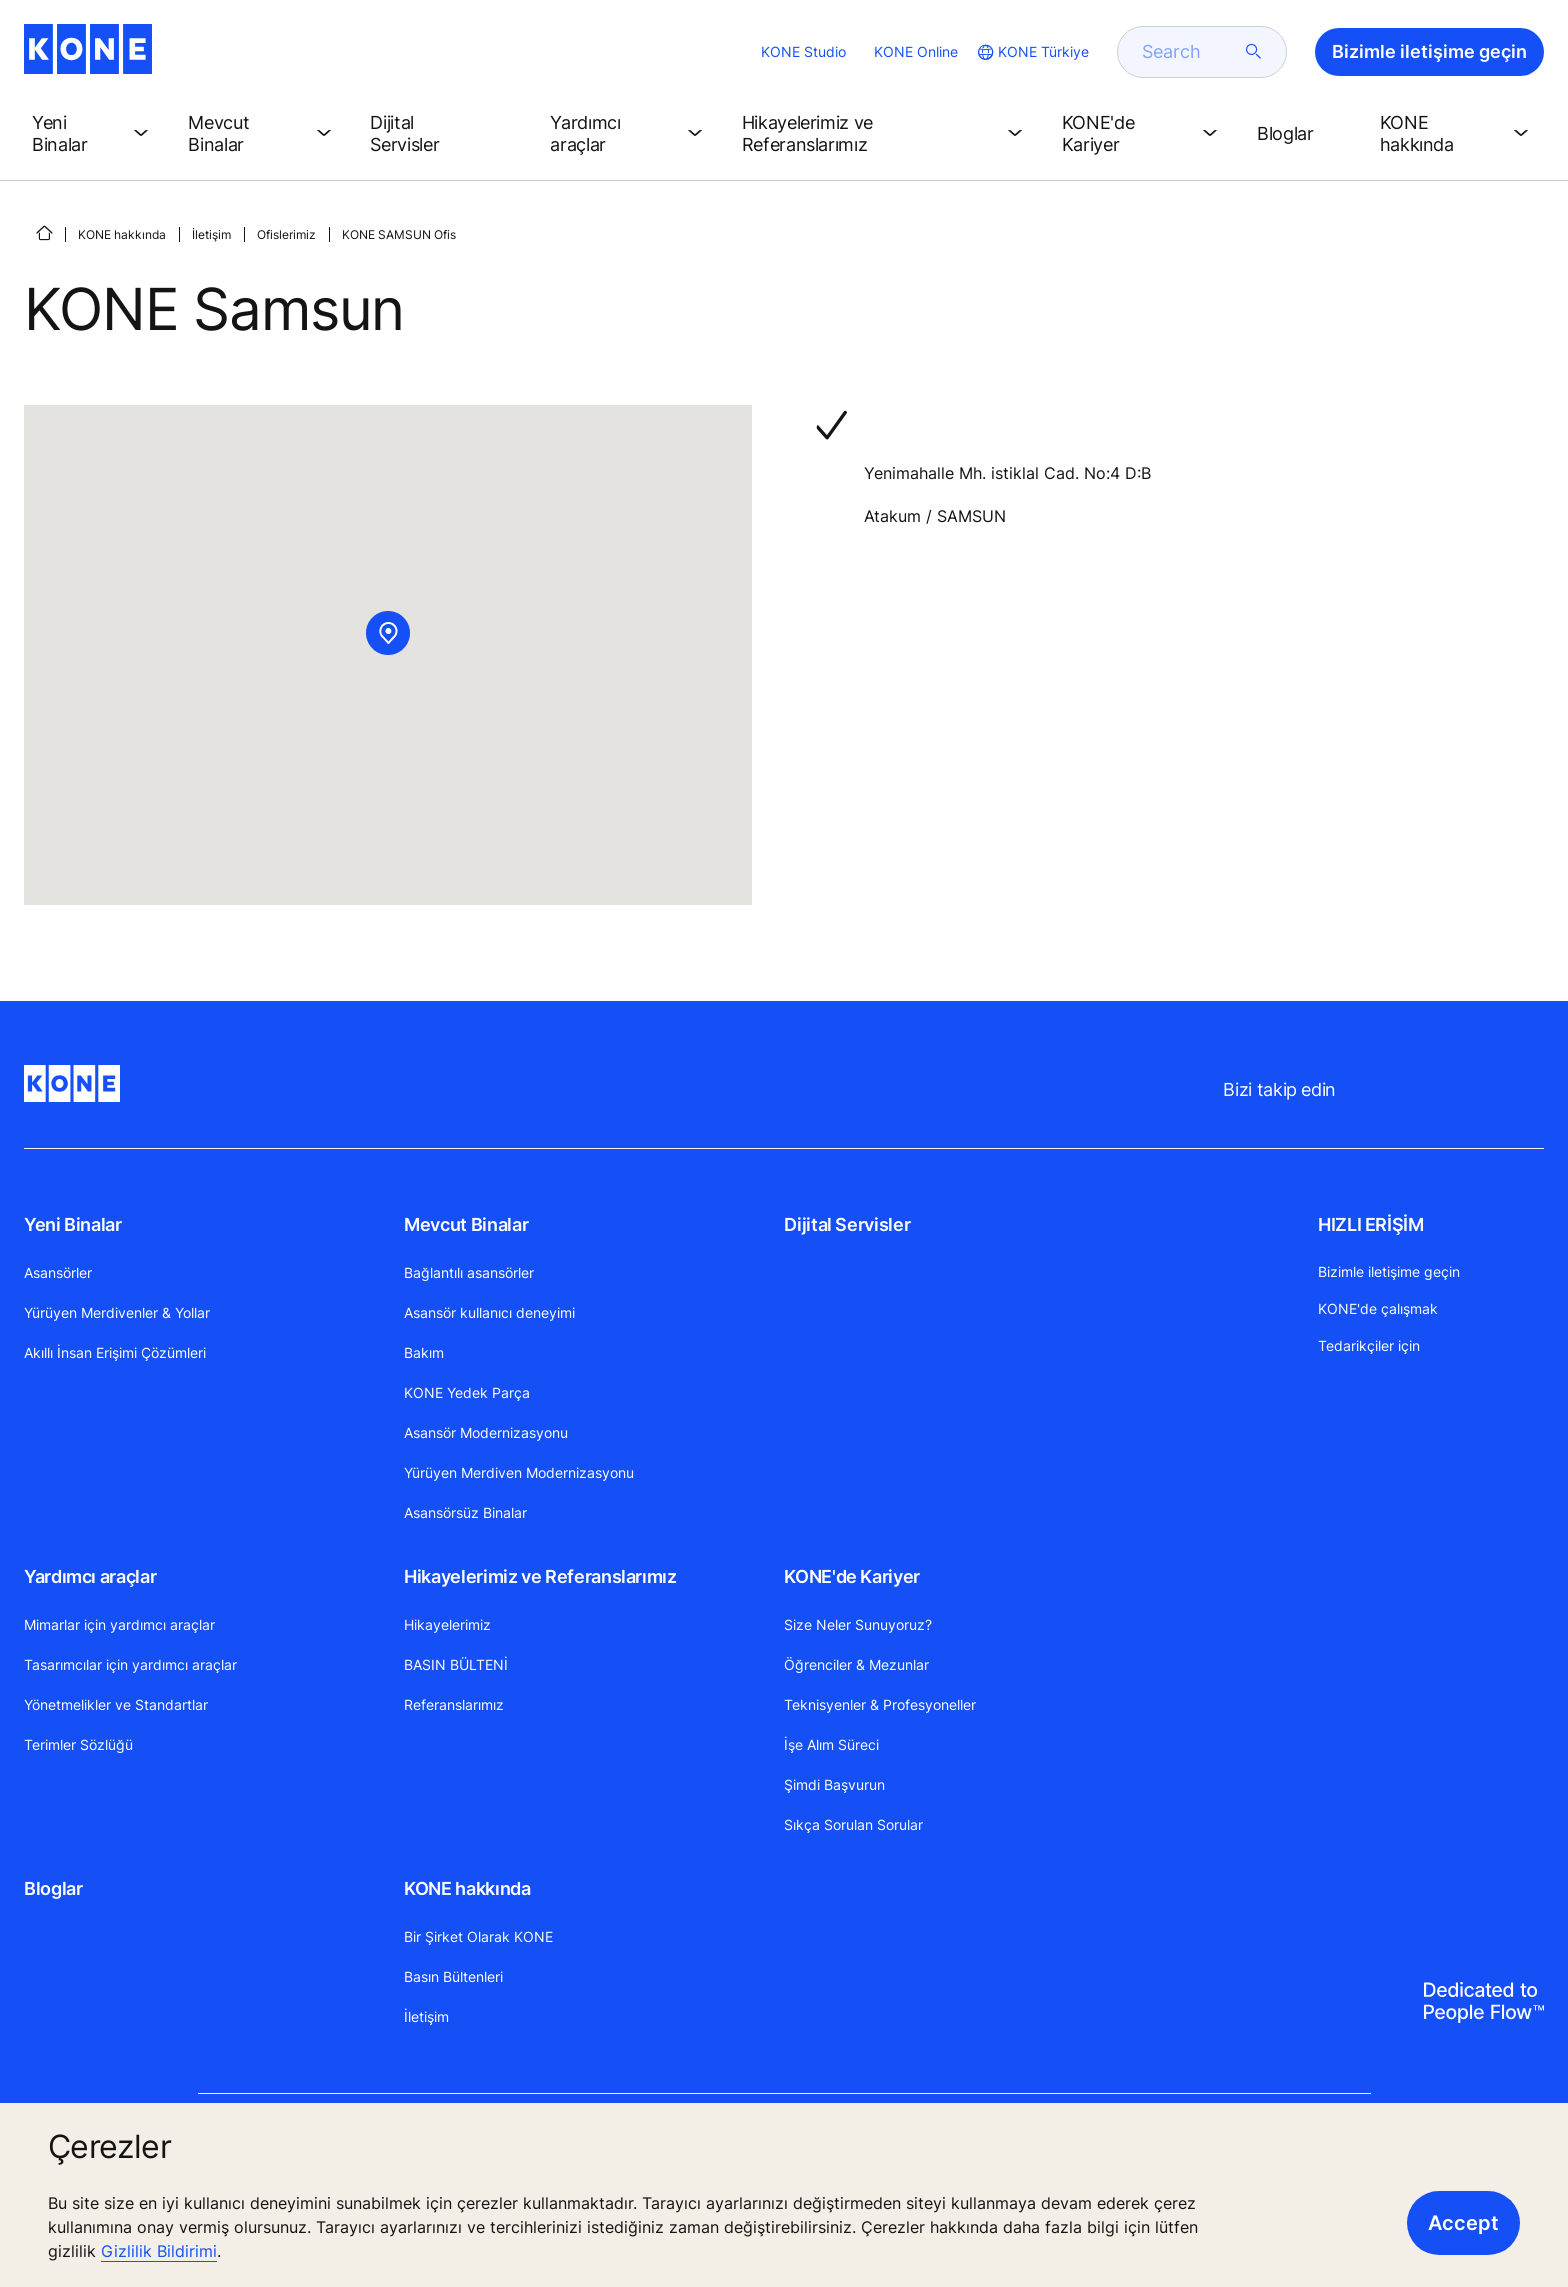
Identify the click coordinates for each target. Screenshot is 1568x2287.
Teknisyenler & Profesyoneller (880, 1704)
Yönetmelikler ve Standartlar (116, 1704)
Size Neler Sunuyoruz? (858, 1624)
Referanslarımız (454, 1704)
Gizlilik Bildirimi (159, 2251)
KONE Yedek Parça (467, 1392)
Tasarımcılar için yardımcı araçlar (130, 1664)
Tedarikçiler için (1369, 1345)
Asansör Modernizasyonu (486, 1432)
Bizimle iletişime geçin (1389, 1271)
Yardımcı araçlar (90, 1576)
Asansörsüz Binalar (465, 1512)
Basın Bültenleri (453, 1976)
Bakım (424, 1352)
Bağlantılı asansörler (469, 1272)
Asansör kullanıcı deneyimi (489, 1312)
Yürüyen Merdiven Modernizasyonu (519, 1472)
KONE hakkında (122, 234)
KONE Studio (803, 51)
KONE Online (916, 51)
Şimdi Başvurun (834, 1784)
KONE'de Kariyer (852, 1576)
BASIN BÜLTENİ (456, 1664)
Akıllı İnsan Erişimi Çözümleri (115, 1352)
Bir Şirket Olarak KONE (478, 1936)
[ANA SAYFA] (44, 233)
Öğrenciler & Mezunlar (856, 1664)
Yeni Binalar (73, 1224)
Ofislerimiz (286, 234)
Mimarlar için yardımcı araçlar (119, 1624)
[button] (94, 134)
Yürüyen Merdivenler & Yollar (117, 1312)
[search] (1190, 52)
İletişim (211, 234)
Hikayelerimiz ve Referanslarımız (540, 1576)
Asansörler (58, 1272)
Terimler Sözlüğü (78, 1744)
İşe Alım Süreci (831, 1744)
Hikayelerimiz (447, 1624)
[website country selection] (1031, 52)
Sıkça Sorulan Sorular (853, 1824)
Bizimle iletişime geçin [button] (1429, 51)
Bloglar (53, 1888)
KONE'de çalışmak (1378, 1308)
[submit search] (1254, 52)
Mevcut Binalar (466, 1224)
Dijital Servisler (847, 1224)
